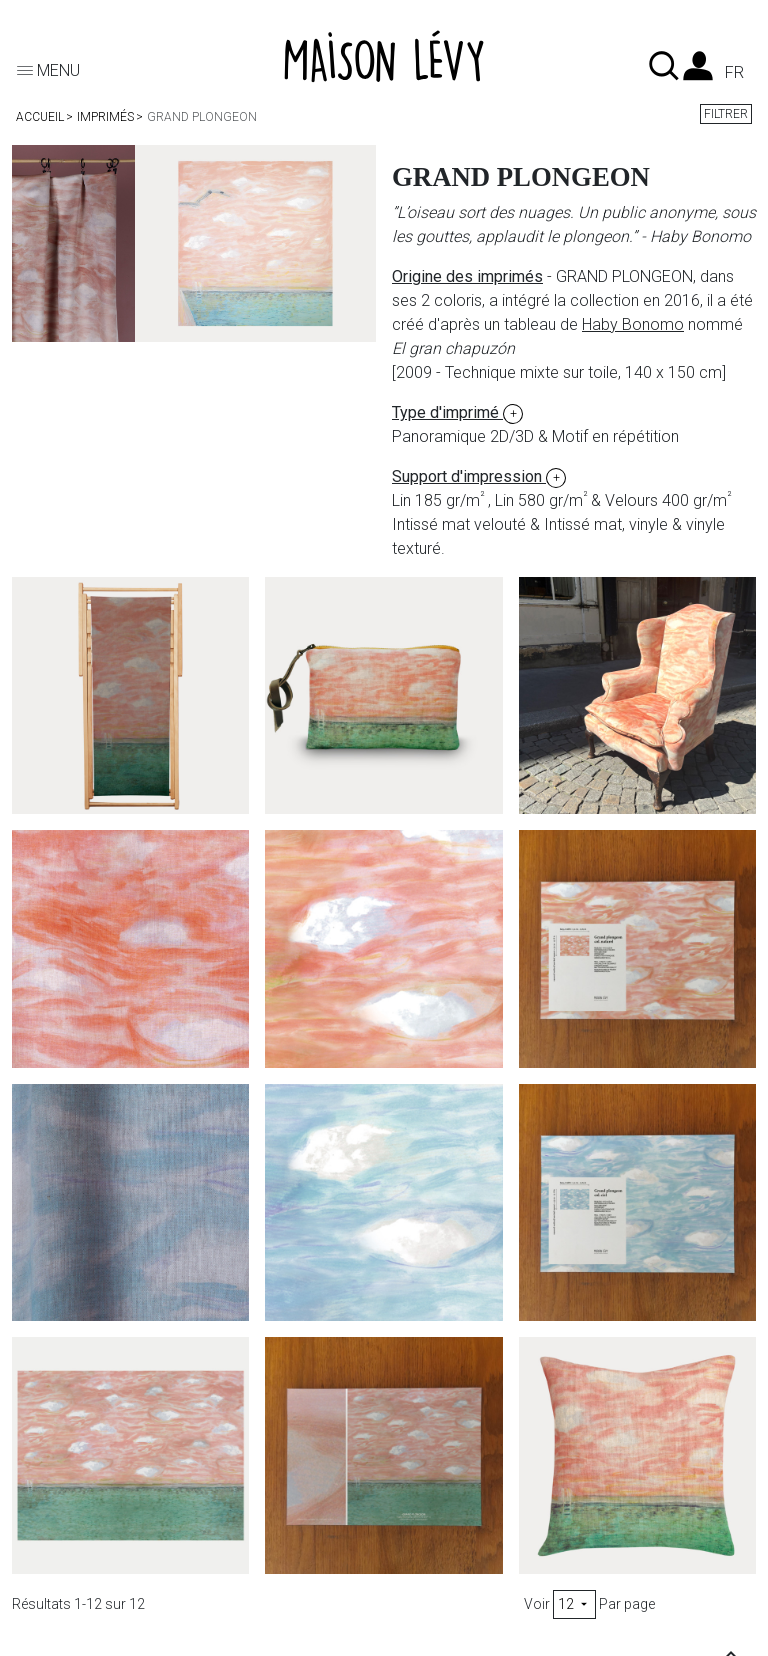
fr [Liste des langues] (734, 73)
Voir (537, 1604)
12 (574, 1604)
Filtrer (726, 114)
